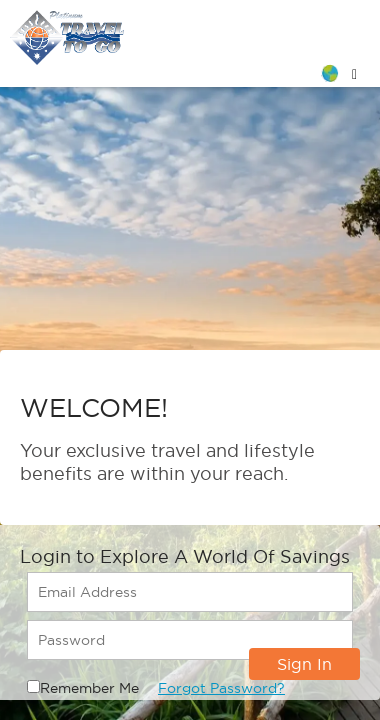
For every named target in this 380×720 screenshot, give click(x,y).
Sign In (304, 664)
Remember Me (89, 688)
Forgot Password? (221, 688)
